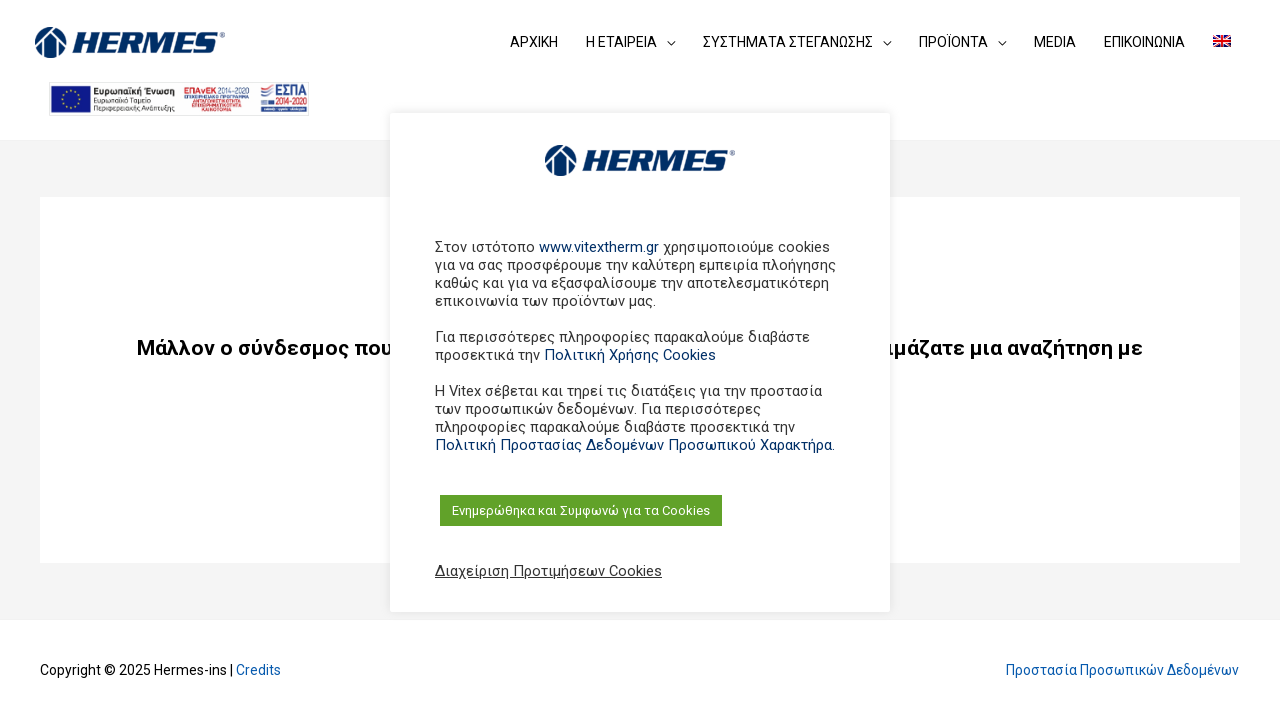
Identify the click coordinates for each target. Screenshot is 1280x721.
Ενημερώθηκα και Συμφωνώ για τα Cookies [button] (581, 510)
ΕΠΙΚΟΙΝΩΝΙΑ (1144, 42)
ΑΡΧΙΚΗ (534, 42)
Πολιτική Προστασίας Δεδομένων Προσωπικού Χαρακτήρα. (635, 445)
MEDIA (1055, 42)
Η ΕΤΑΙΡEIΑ (621, 42)
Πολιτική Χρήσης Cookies (630, 355)
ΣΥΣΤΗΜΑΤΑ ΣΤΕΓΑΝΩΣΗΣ (788, 42)
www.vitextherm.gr (599, 247)
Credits (258, 670)
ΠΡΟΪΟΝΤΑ (953, 42)
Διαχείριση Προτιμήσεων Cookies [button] (548, 571)
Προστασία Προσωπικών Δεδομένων (1121, 670)
